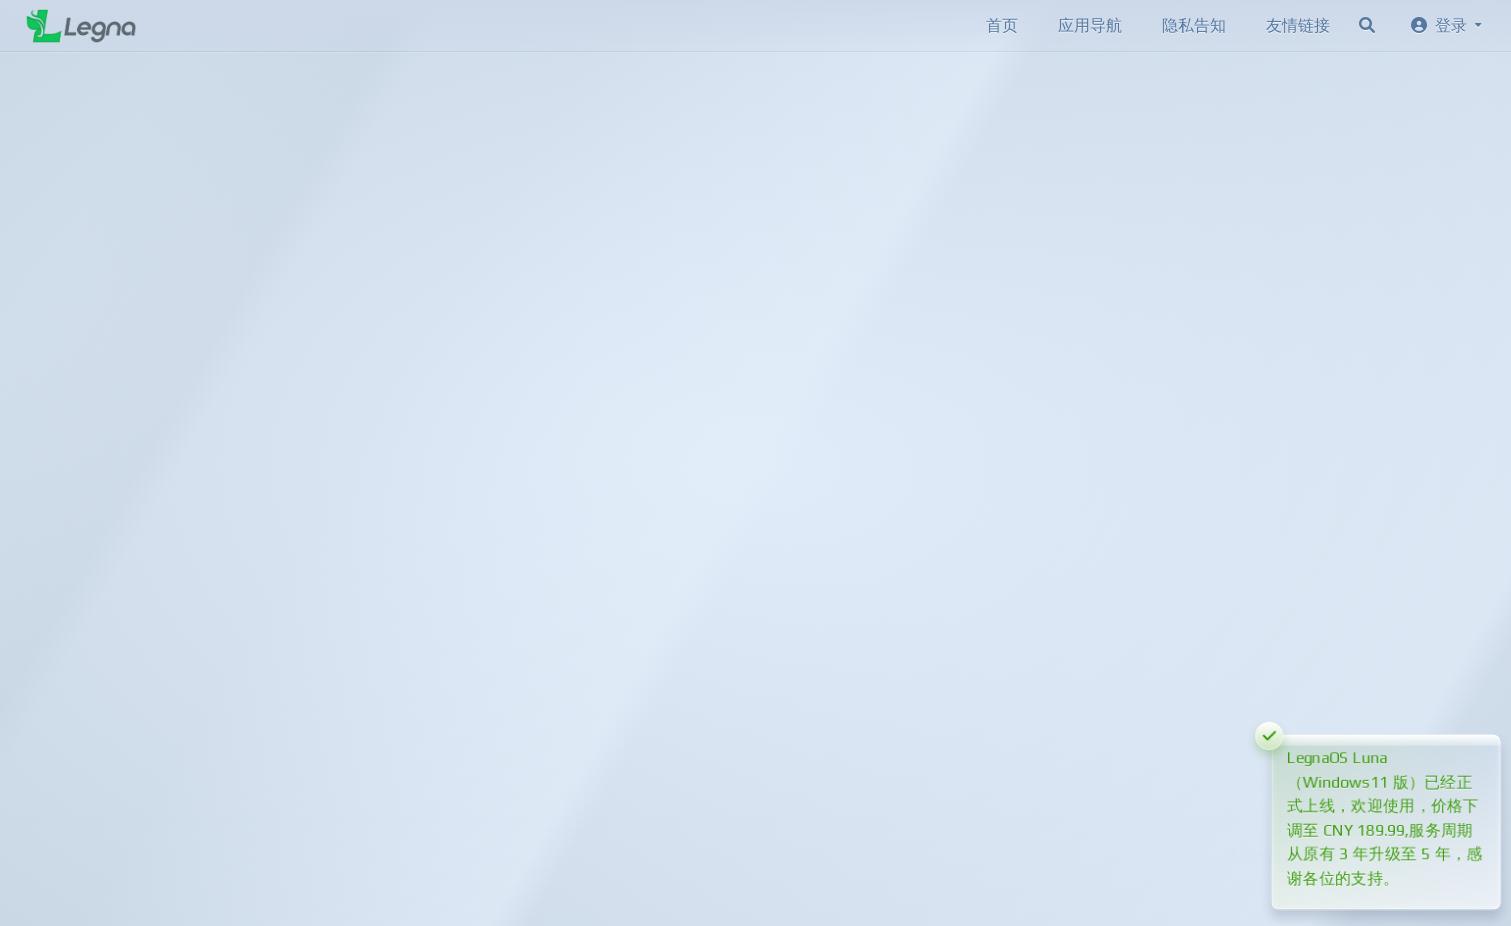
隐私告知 (1194, 25)
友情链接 (1298, 25)
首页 (1002, 25)
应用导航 (1090, 25)
